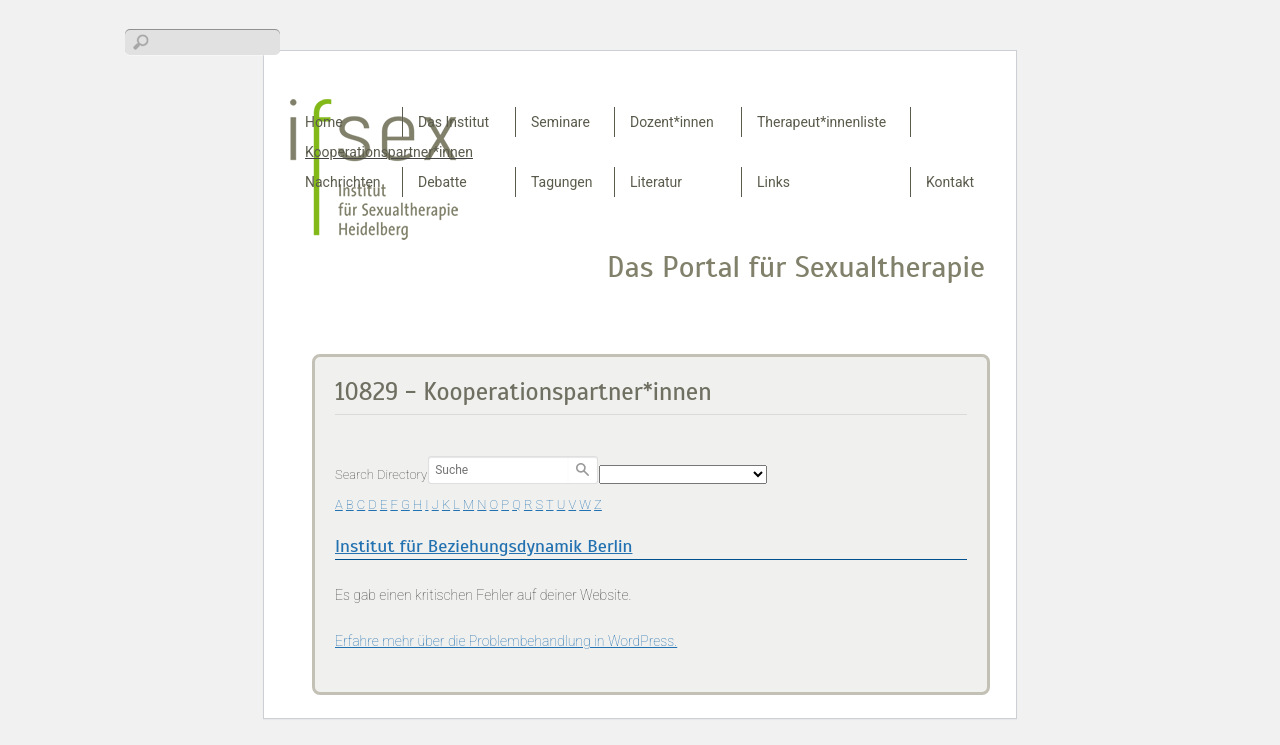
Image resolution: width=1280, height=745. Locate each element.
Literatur (656, 182)
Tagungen (562, 182)
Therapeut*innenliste (821, 122)
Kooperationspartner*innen (389, 152)
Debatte (442, 182)
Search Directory (381, 474)
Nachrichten (343, 182)
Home (324, 122)
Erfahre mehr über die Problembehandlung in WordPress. (506, 641)
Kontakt (950, 182)
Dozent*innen (672, 122)
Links (773, 182)
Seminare (560, 122)
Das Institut (453, 122)
